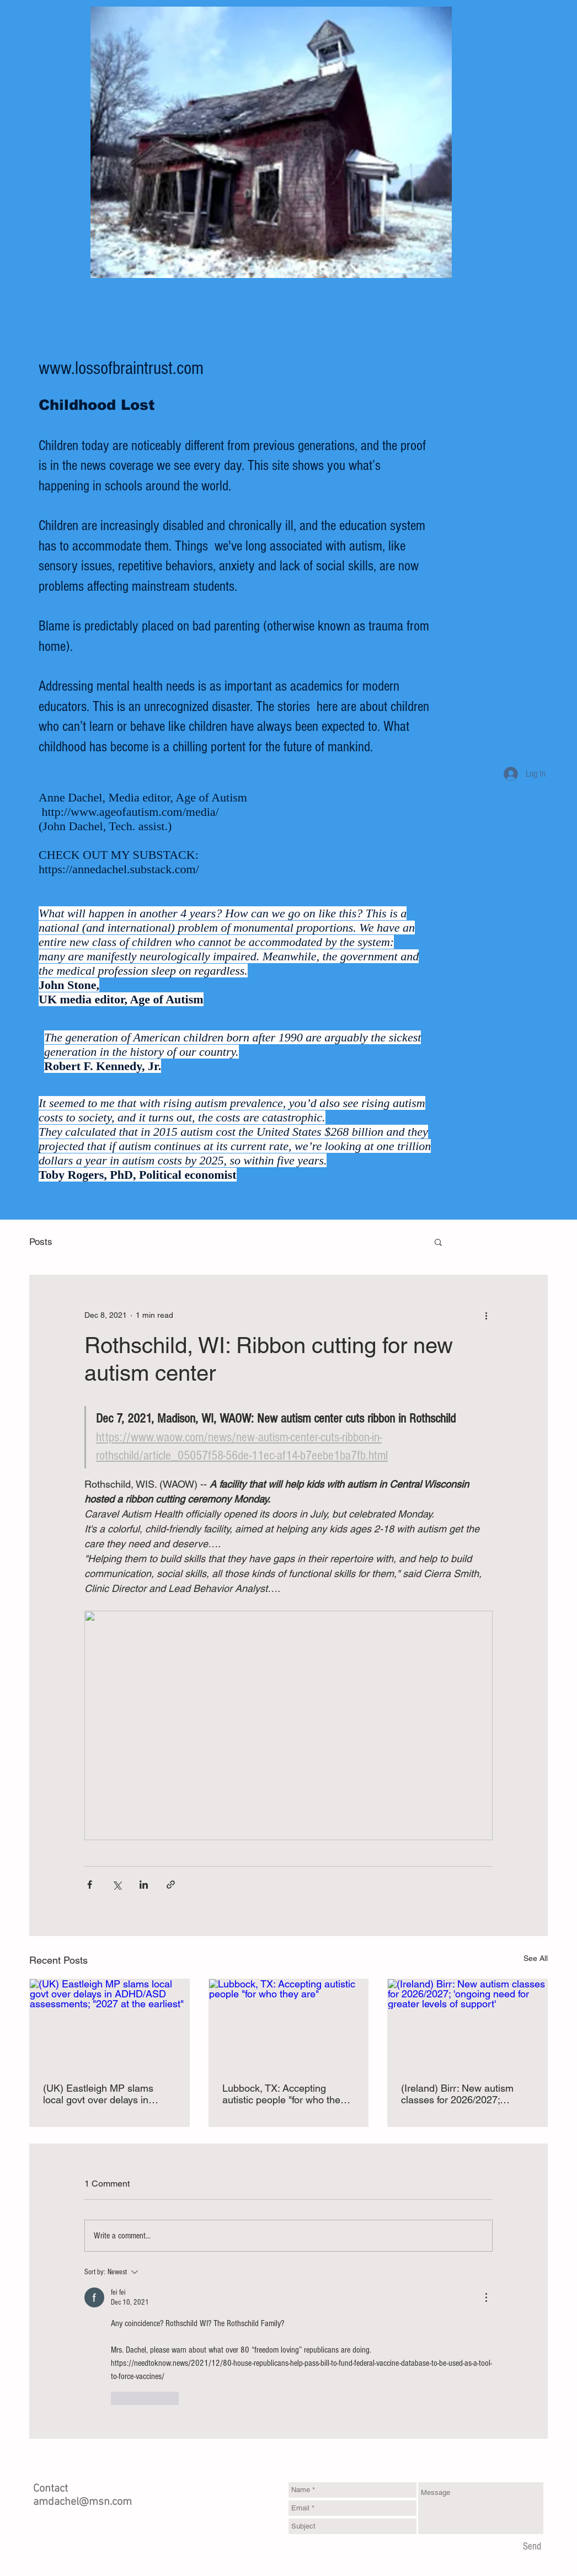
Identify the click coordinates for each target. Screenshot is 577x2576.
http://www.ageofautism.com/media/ (130, 812)
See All (535, 1958)
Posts (40, 1241)
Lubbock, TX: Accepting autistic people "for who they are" (283, 2093)
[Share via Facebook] (89, 1884)
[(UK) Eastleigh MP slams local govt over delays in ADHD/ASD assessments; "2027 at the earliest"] (109, 2024)
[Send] (532, 2547)
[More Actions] (486, 2297)
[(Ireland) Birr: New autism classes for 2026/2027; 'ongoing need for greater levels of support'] (467, 2024)
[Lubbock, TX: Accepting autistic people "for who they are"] (288, 2024)
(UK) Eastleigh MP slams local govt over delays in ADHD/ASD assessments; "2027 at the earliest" (100, 2093)
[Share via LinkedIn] (143, 1884)
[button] (438, 1241)
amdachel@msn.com (82, 2502)
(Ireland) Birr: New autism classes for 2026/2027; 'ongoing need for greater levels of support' (457, 2093)
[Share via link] (170, 1884)
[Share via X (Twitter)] (116, 1884)
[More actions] (486, 1315)
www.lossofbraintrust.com (121, 368)
